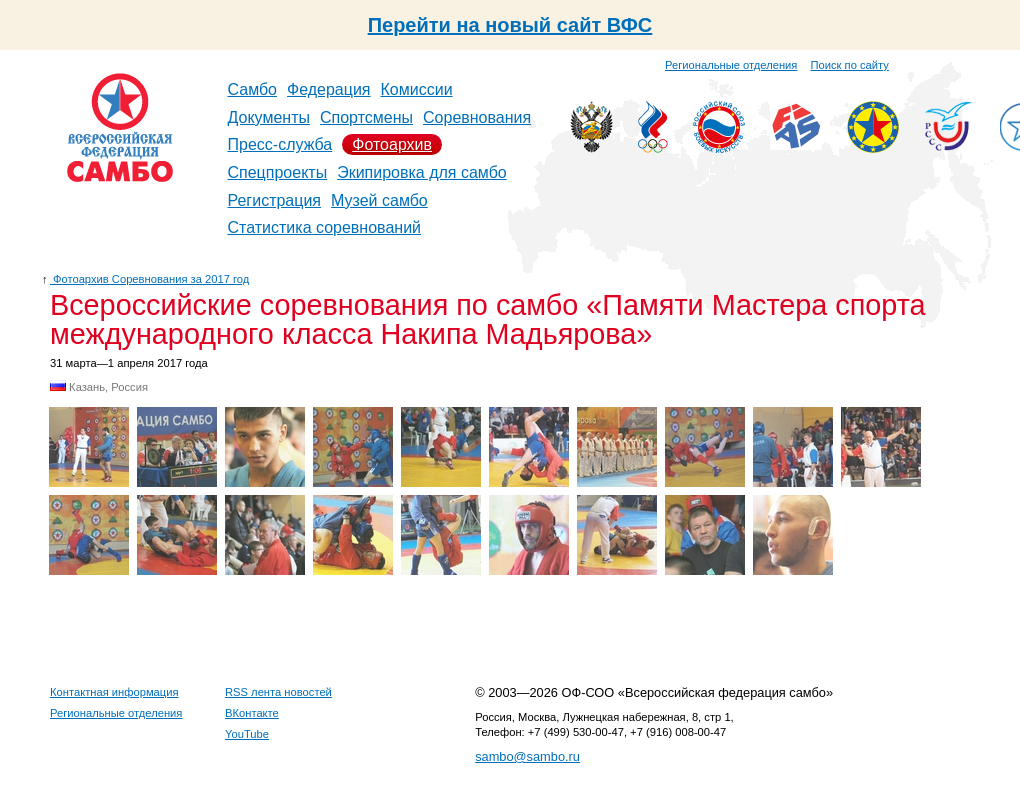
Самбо (253, 89)
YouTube (247, 734)
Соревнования (477, 117)
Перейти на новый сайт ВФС (510, 25)
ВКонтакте (252, 713)
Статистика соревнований (325, 227)
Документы (269, 117)
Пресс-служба (280, 144)
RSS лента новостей (278, 692)
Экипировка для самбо (422, 172)
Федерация (329, 89)
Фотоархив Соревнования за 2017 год (150, 279)
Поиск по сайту (850, 65)
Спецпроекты (278, 172)
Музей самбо (379, 200)
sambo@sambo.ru (527, 756)
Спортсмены (366, 117)
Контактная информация (114, 692)
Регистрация (275, 200)
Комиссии (417, 89)
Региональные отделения (731, 65)
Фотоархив (392, 144)
